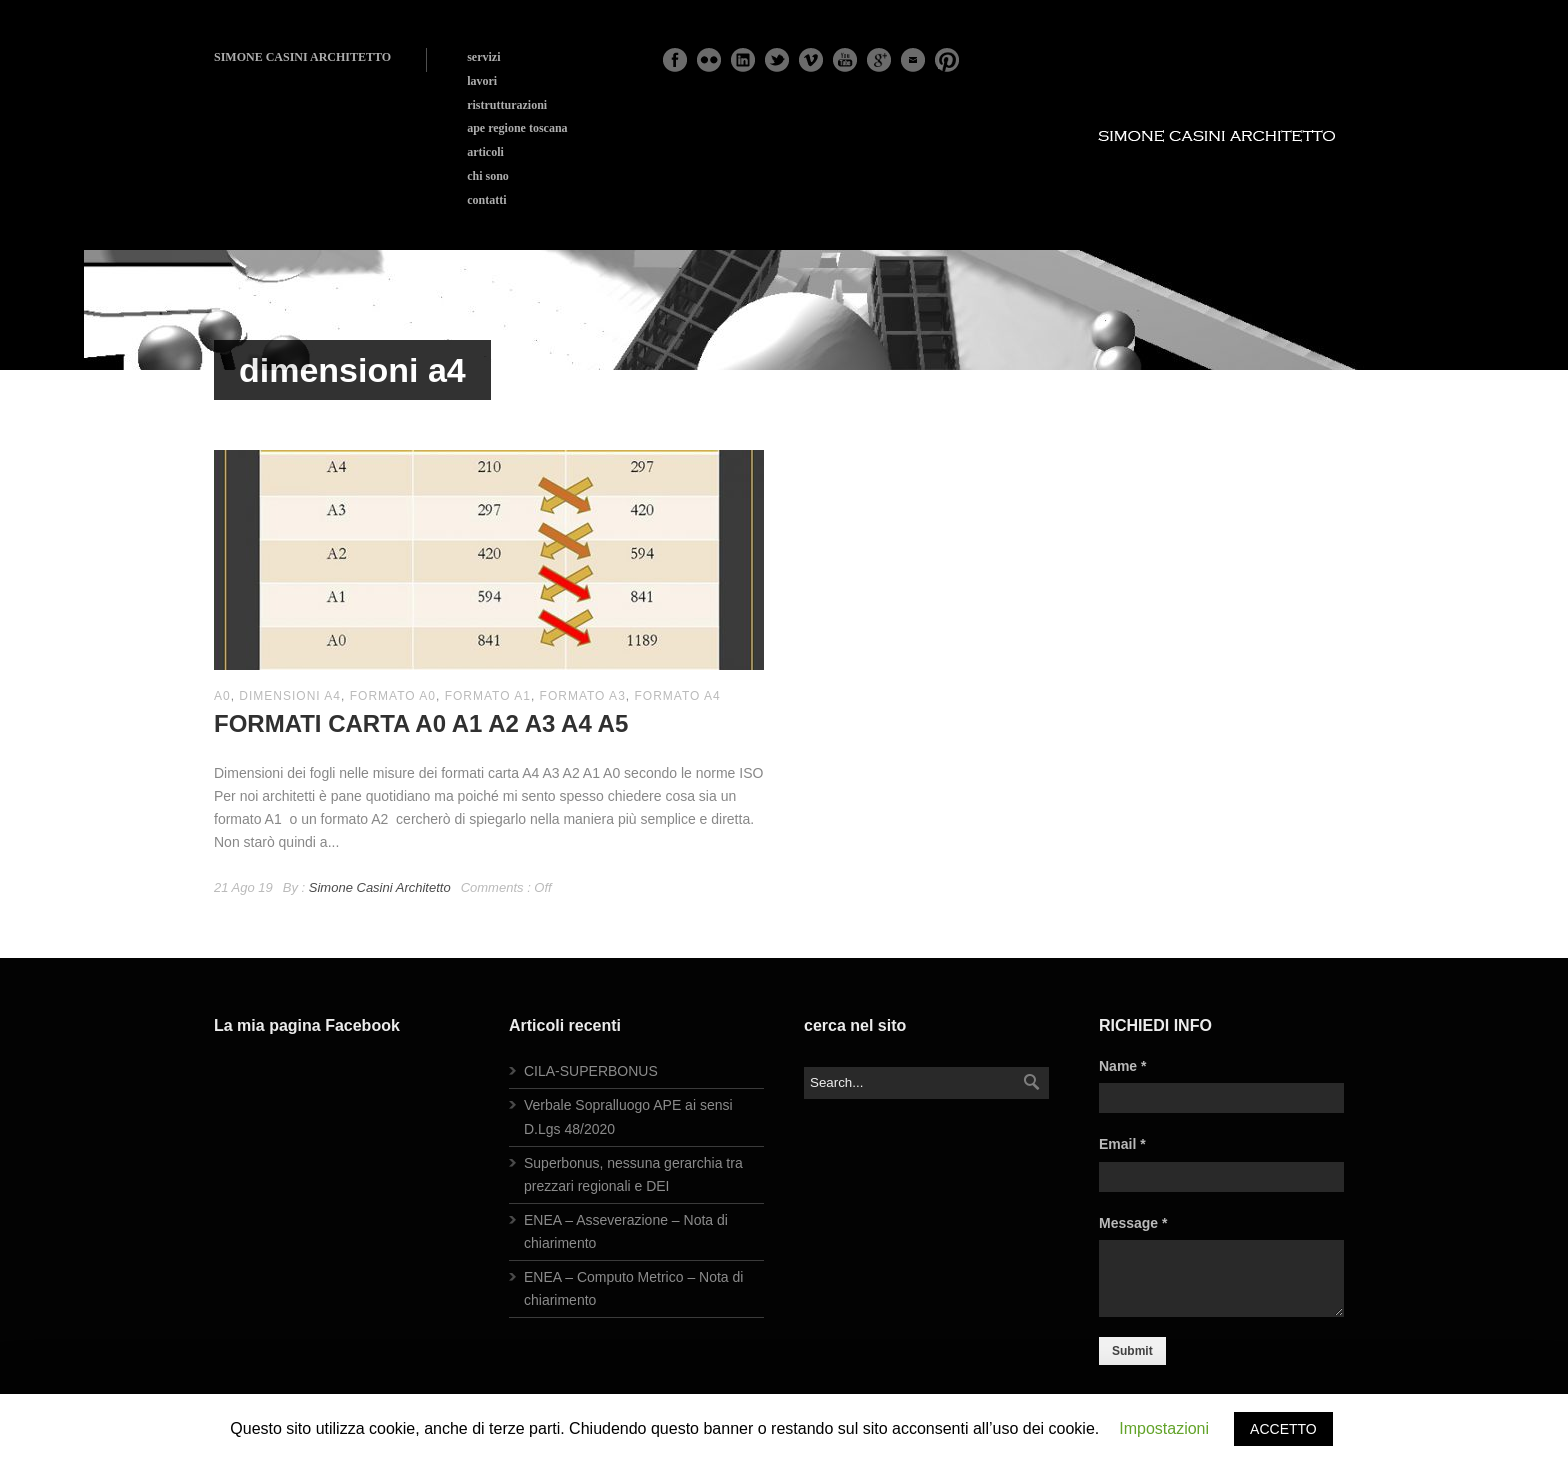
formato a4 (677, 696)
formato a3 (583, 696)
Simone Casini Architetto (380, 887)
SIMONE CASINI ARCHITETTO (302, 57)
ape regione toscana (517, 128)
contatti (486, 200)
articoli (485, 152)
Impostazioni (1164, 1428)
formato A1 (488, 696)
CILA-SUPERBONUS (591, 1071)
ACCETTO (1283, 1429)
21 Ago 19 (243, 887)
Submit (1132, 1351)
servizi (483, 57)
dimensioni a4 (290, 696)
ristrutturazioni (507, 105)
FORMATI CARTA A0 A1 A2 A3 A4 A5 (421, 723)
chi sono (488, 176)
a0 (222, 696)
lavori (482, 81)
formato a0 (393, 696)
